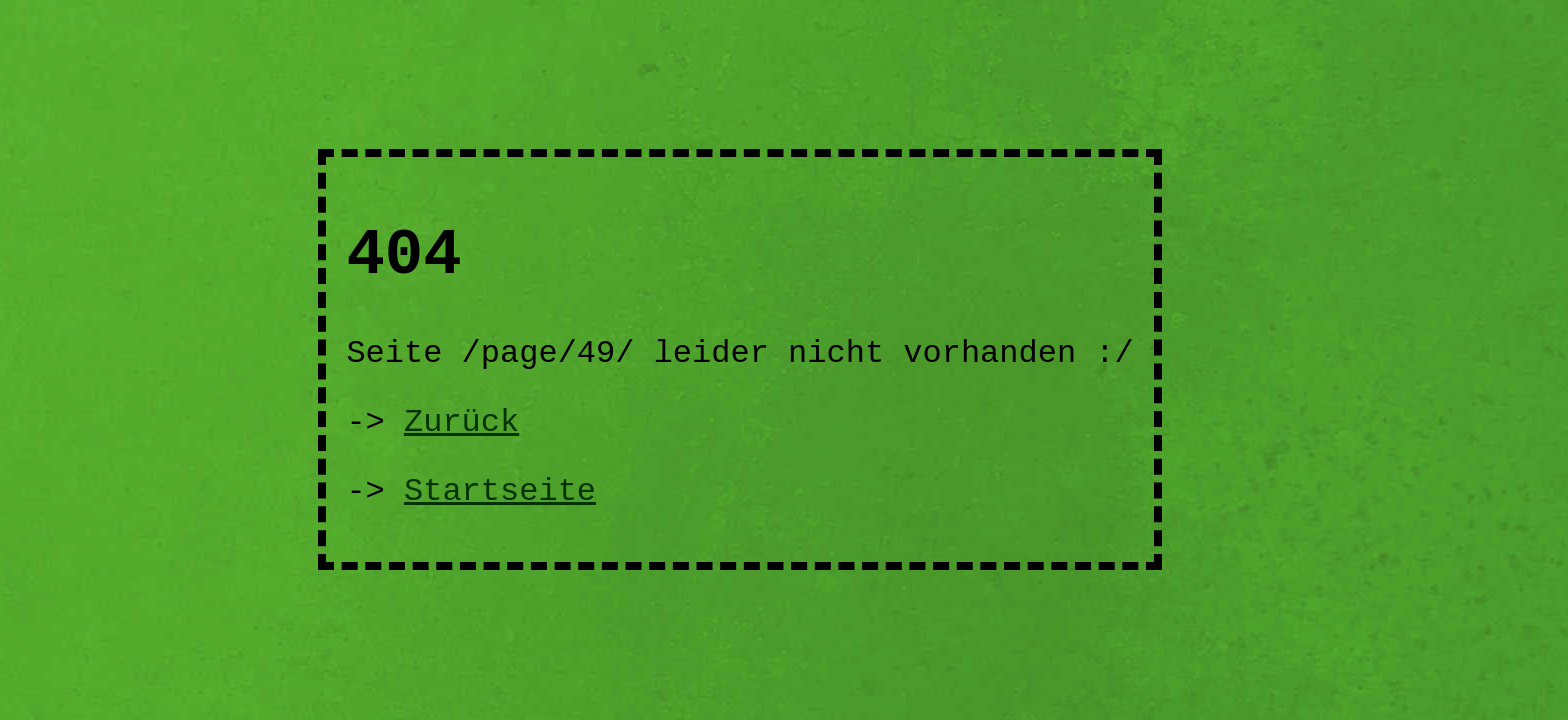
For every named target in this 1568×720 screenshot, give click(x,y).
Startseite (500, 491)
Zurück (461, 422)
